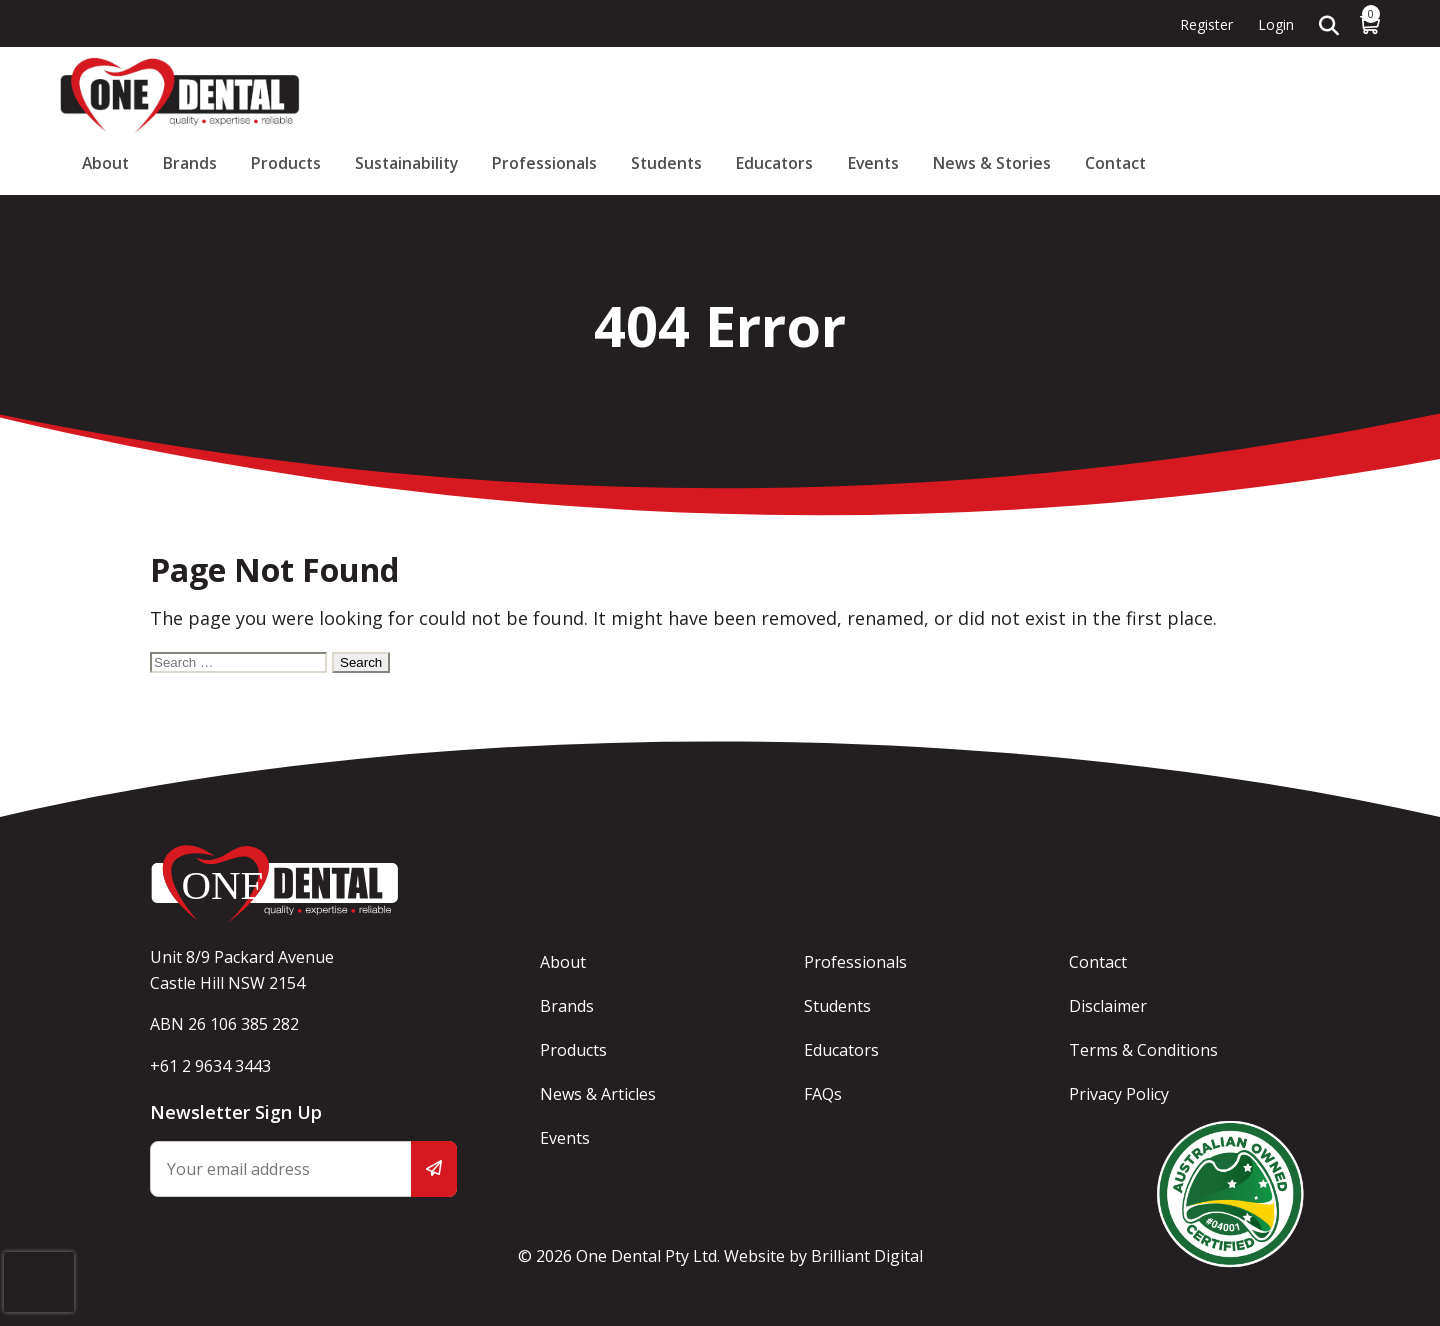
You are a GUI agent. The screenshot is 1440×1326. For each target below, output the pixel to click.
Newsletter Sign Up (236, 1112)
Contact (1348, 95)
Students (958, 95)
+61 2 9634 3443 (210, 1066)
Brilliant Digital (867, 1256)
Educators (1052, 95)
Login (1276, 24)
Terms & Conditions (1144, 1050)
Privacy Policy (1120, 1094)
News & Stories (1239, 95)
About (471, 95)
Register (1206, 24)
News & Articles (599, 1094)
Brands (541, 95)
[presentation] (39, 1264)
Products (621, 95)
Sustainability (728, 95)
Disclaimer (1109, 1006)
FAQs (825, 1094)
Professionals (851, 95)
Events (1135, 95)
